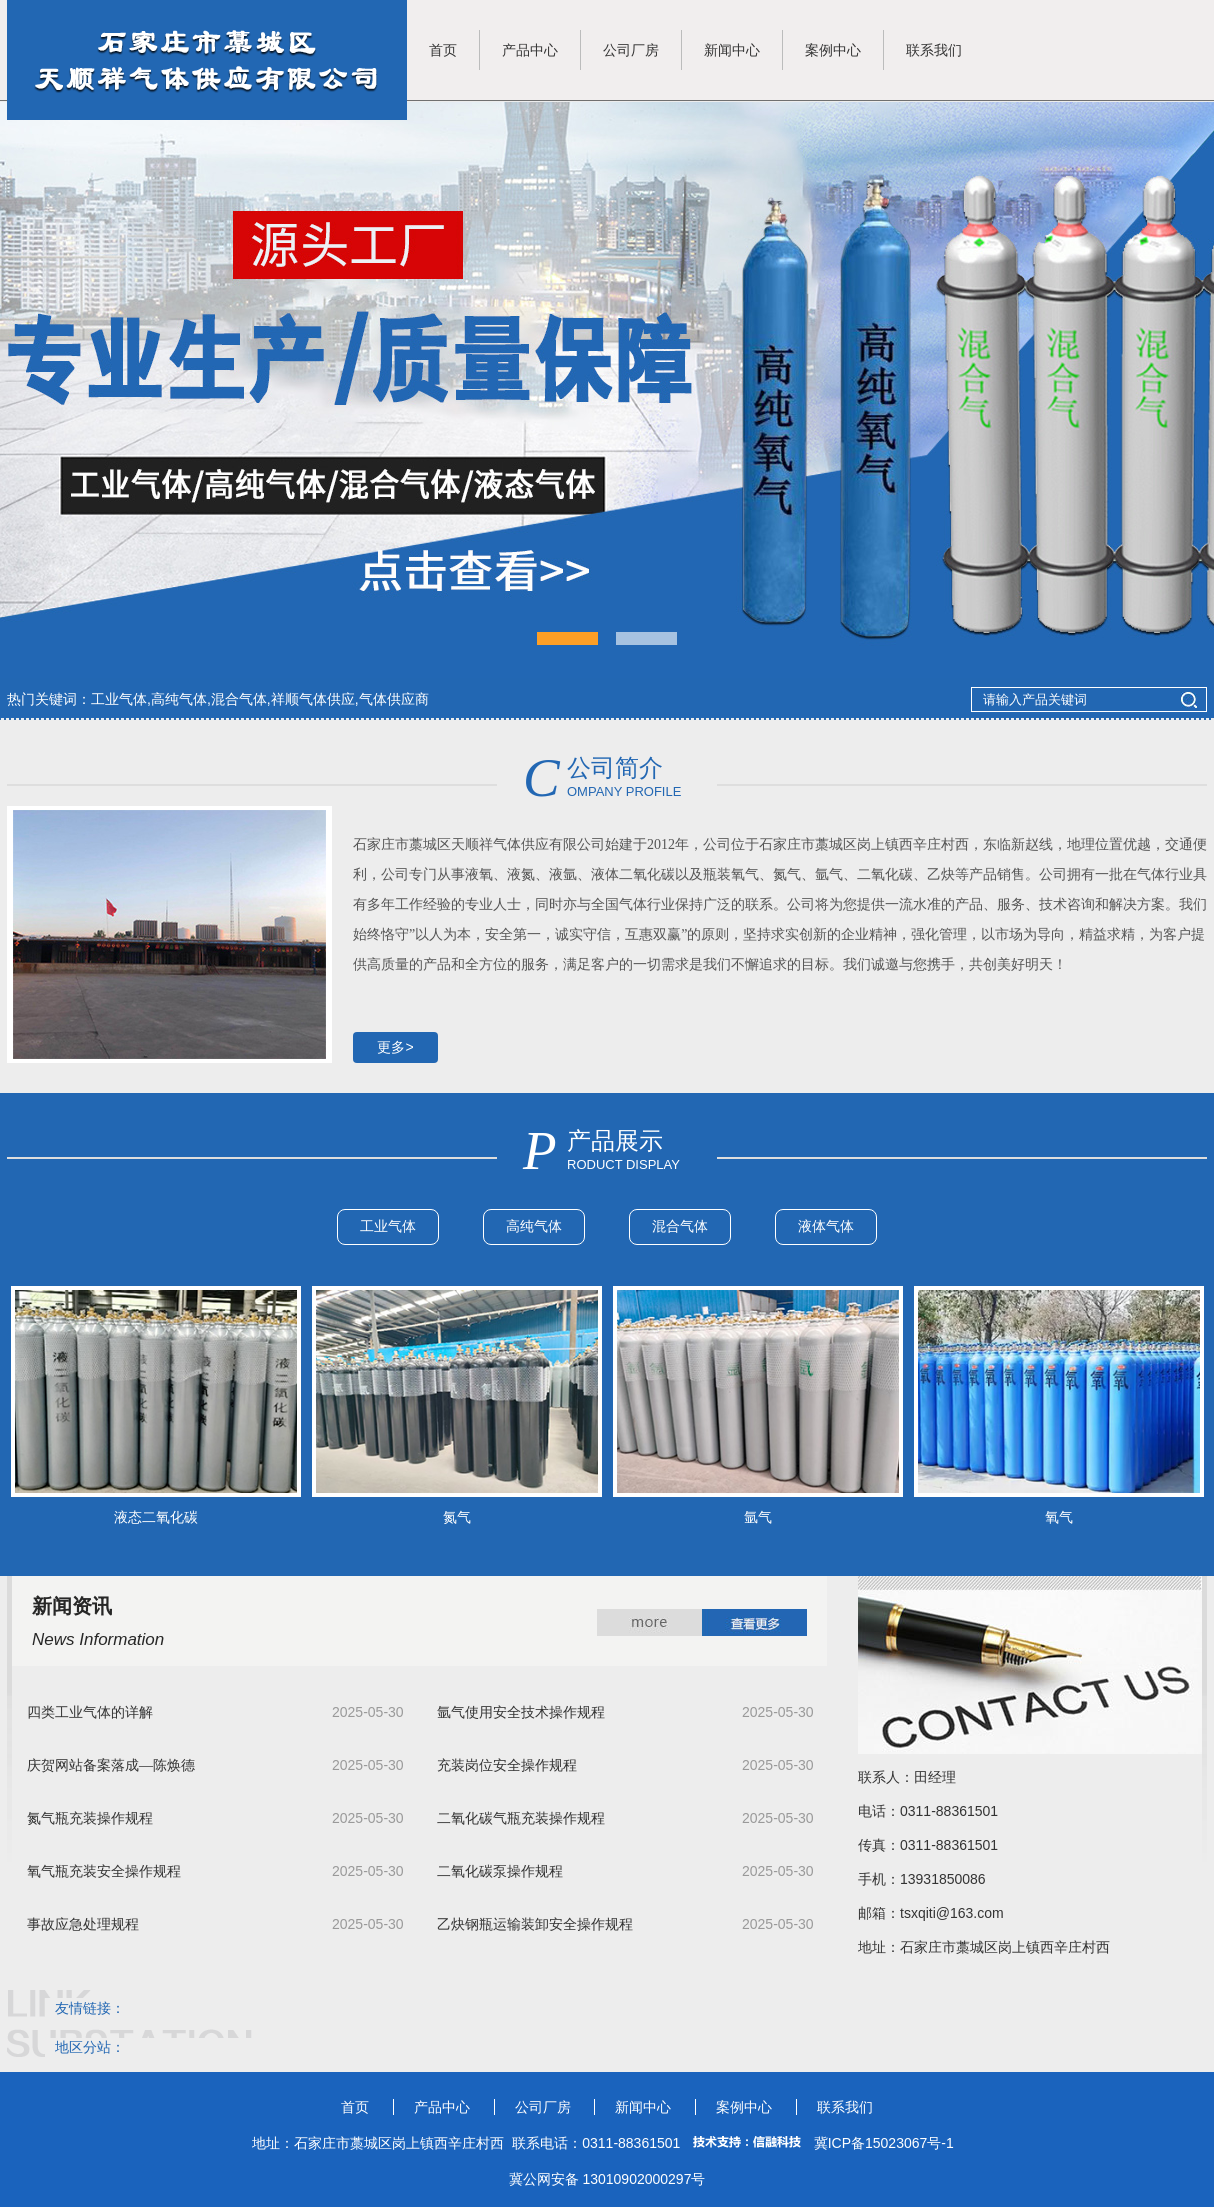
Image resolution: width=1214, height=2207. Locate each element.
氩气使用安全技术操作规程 (521, 1712)
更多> (395, 1047)
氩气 (758, 1517)
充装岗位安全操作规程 (507, 1765)
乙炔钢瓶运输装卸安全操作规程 (535, 1924)
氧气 (1059, 1517)
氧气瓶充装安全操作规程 (104, 1871)
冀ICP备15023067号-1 (884, 2143)
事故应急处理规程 (83, 1924)
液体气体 (826, 1226)
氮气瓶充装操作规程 (90, 1818)
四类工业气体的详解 (90, 1712)
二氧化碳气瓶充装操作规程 (521, 1818)
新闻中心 (732, 50)
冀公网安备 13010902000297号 (607, 2179)
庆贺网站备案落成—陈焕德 (111, 1765)
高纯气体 (534, 1226)
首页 (443, 50)
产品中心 (530, 50)
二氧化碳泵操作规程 (500, 1871)
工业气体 (388, 1226)
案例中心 (833, 50)
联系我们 (934, 50)
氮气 (457, 1517)
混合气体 (680, 1226)
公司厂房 (631, 50)
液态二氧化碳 (156, 1517)
